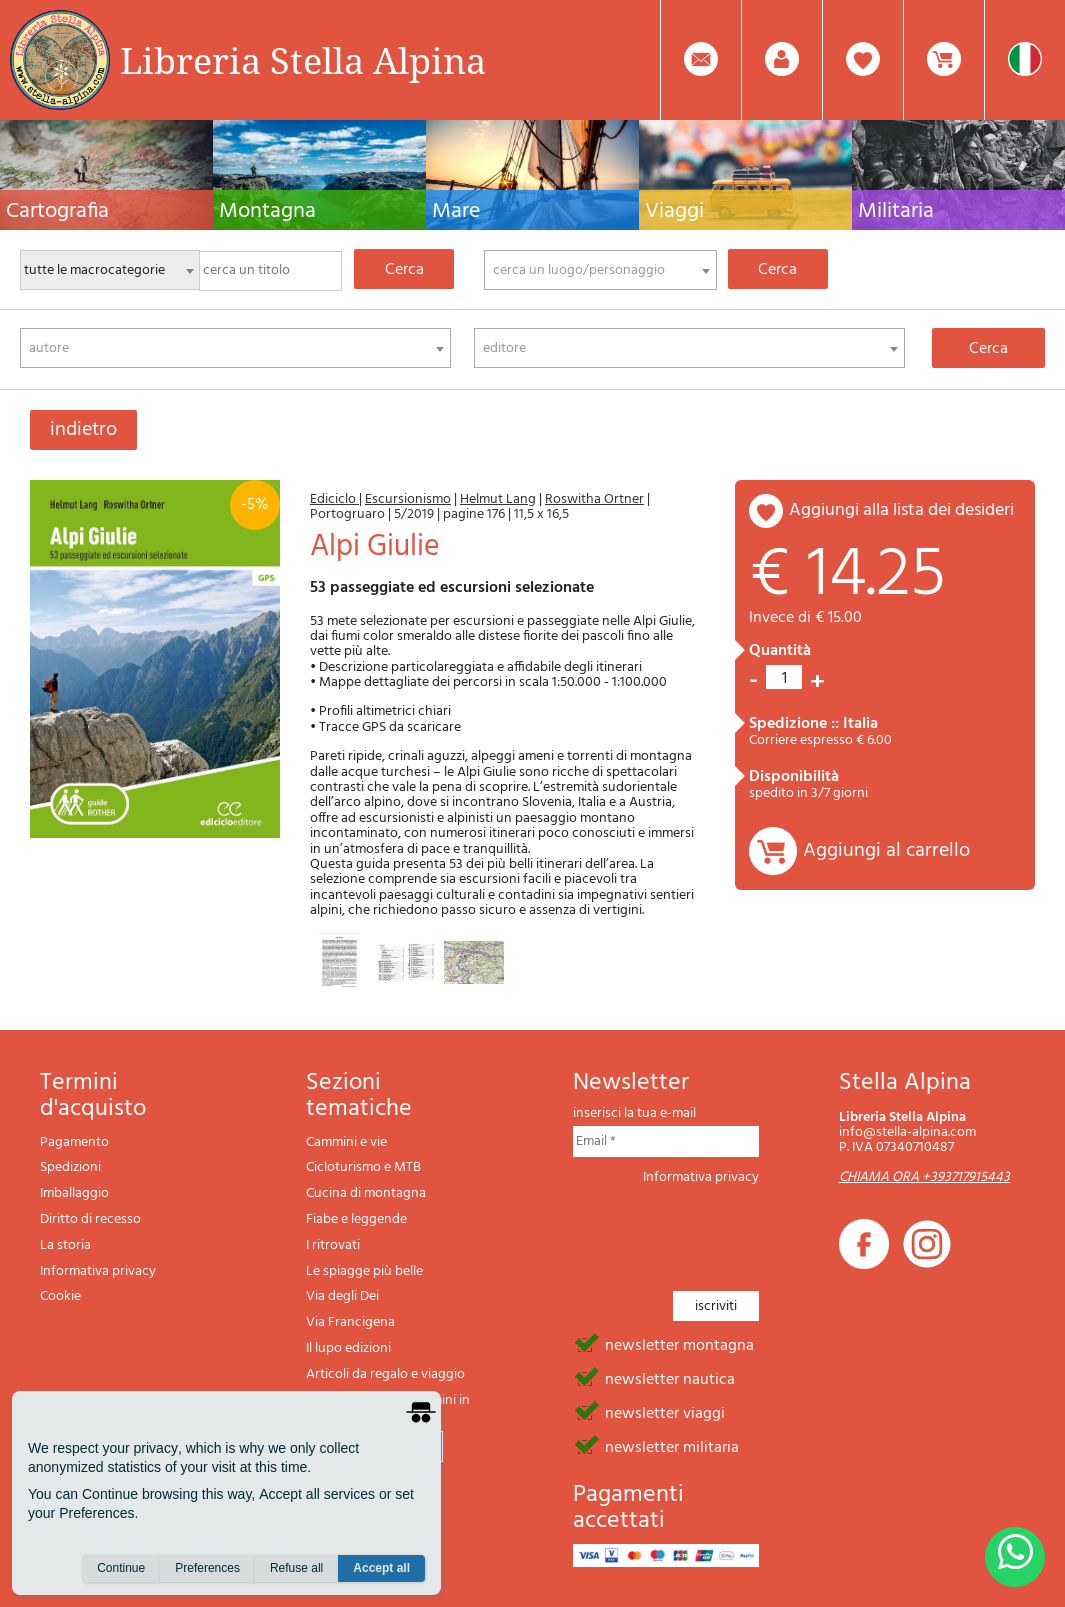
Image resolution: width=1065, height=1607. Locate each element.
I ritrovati (333, 1245)
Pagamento (74, 1142)
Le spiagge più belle (364, 1271)
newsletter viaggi (665, 1412)
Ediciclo (334, 499)
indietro (83, 430)
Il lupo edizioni (348, 1348)
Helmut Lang (498, 499)
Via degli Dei (342, 1296)
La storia (65, 1245)
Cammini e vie (346, 1142)
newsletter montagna (679, 1344)
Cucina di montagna (366, 1193)
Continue (121, 1568)
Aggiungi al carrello (886, 851)
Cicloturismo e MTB (363, 1167)
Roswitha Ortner (594, 499)
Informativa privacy (98, 1271)
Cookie (60, 1296)
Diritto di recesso (90, 1219)
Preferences (207, 1568)
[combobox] (600, 270)
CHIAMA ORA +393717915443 (924, 1177)
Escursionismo (408, 499)
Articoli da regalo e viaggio (385, 1374)
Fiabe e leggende (356, 1219)
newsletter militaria (672, 1446)
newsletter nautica (670, 1378)
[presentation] (725, 1232)
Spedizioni (70, 1167)
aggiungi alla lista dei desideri (901, 510)
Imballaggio (74, 1193)
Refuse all (296, 1568)
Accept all (381, 1568)
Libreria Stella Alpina (303, 60)
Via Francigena (350, 1322)
